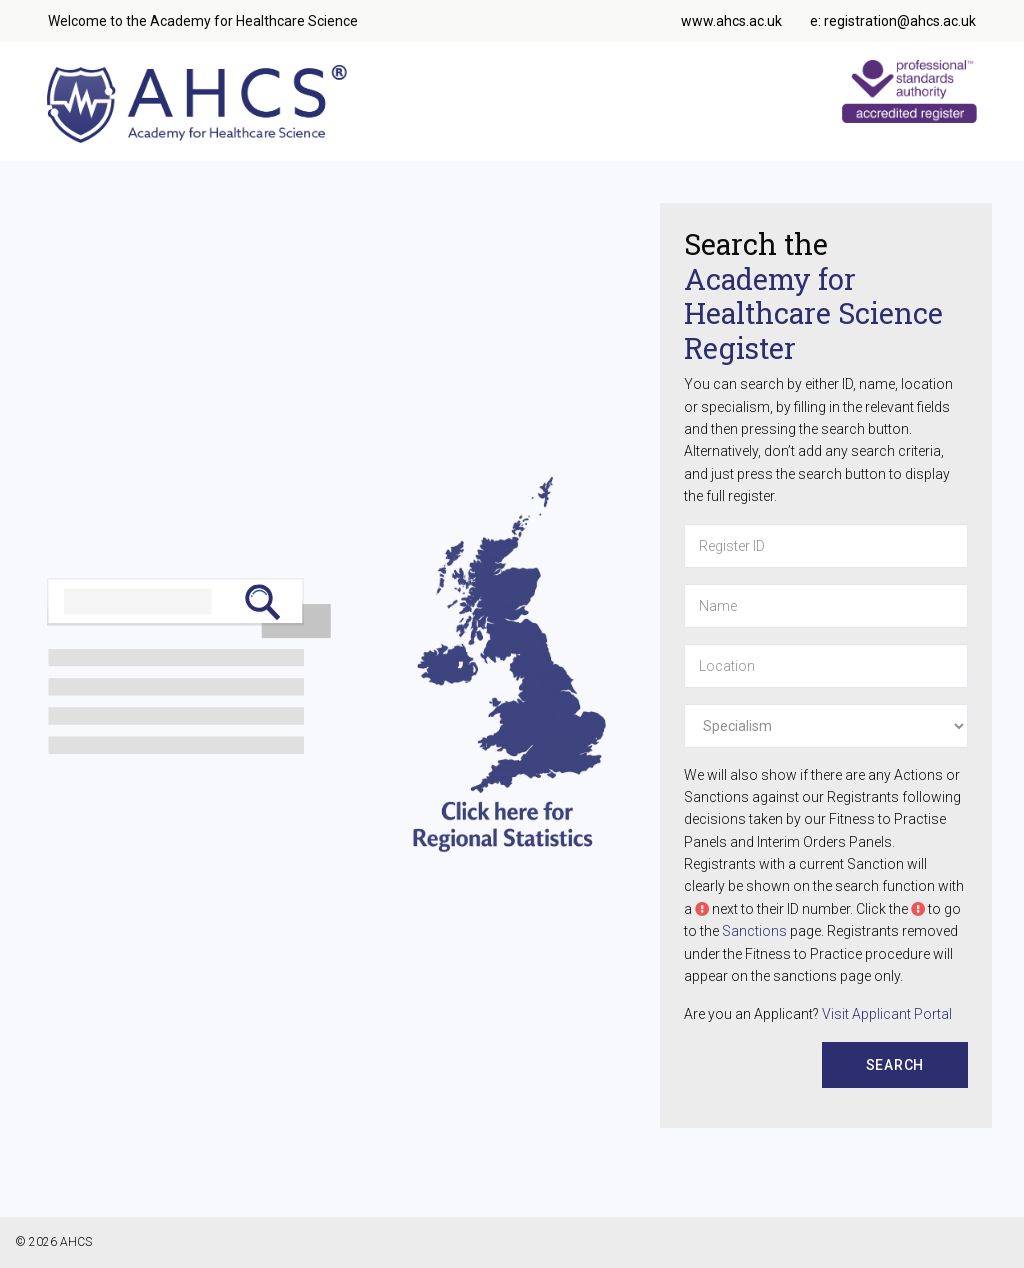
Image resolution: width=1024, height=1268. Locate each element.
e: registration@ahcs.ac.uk (893, 21)
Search (895, 1065)
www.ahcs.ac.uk (731, 21)
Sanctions (754, 931)
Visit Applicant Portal (887, 1014)
